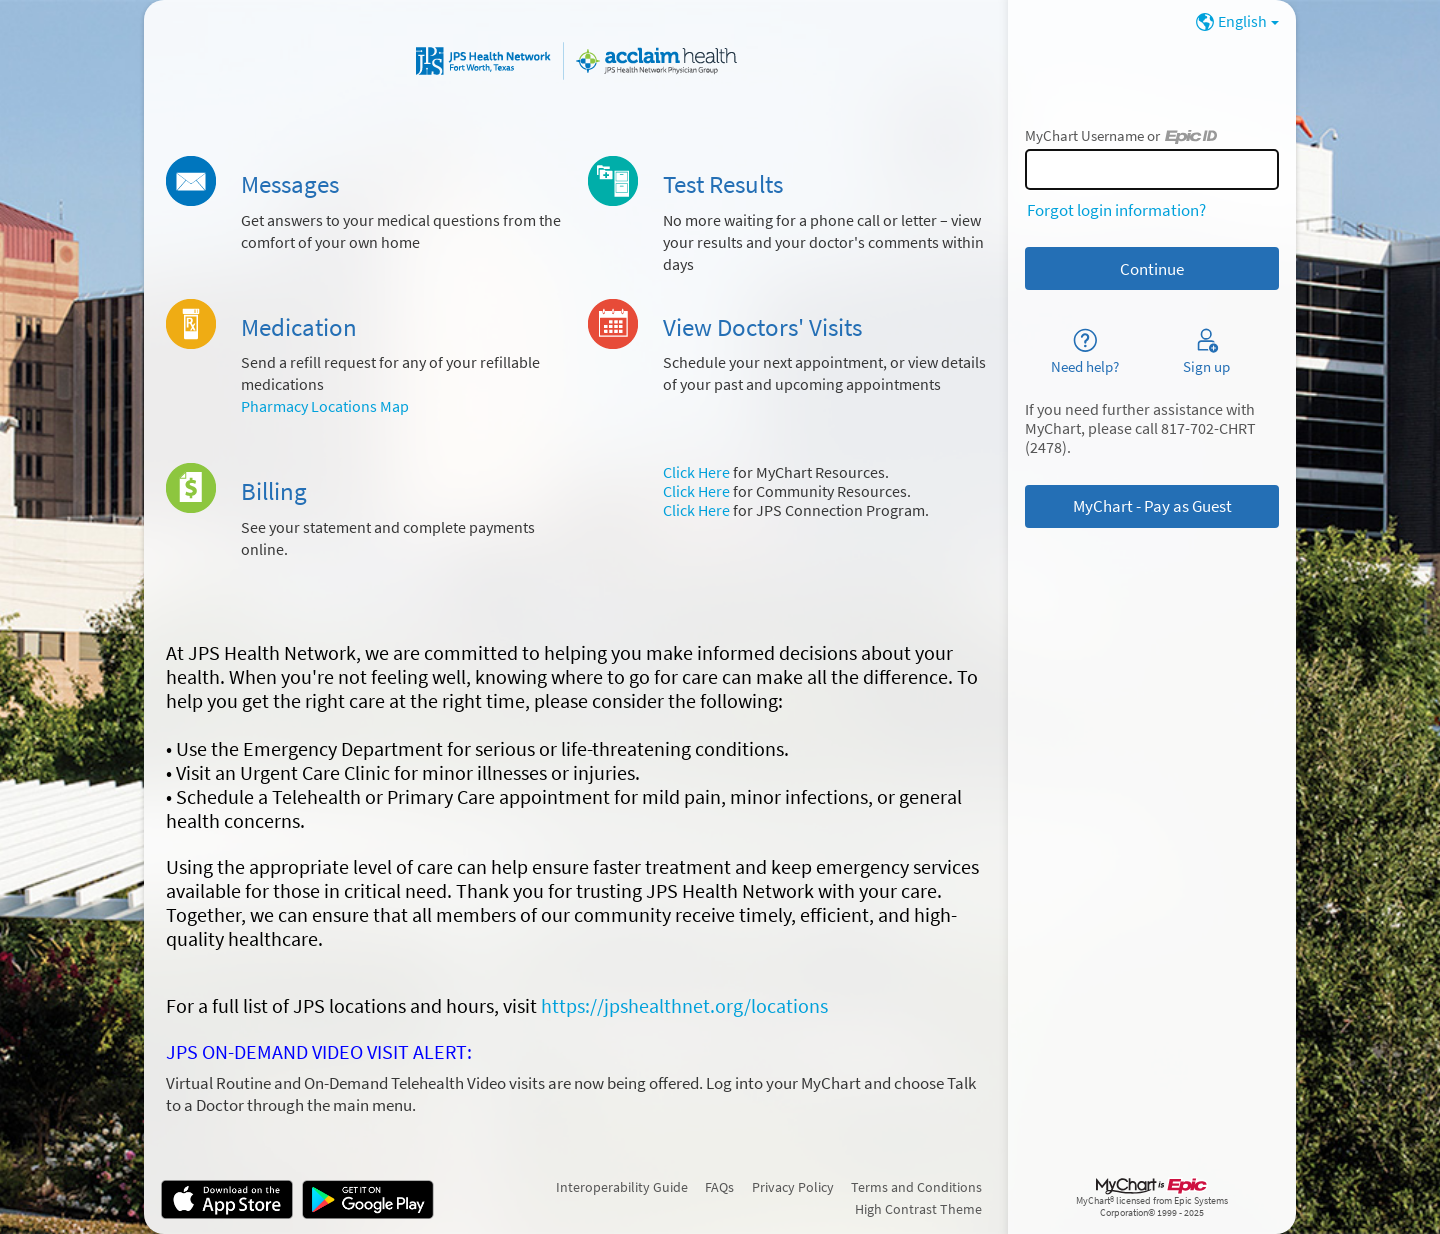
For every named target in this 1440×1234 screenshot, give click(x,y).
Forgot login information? (1116, 210)
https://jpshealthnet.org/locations (684, 1006)
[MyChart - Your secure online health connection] (576, 61)
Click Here (696, 472)
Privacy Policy (793, 1187)
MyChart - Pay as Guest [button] (1152, 506)
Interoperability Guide (622, 1187)
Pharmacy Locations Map (325, 406)
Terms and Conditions (916, 1187)
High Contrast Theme (918, 1209)
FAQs (719, 1187)
